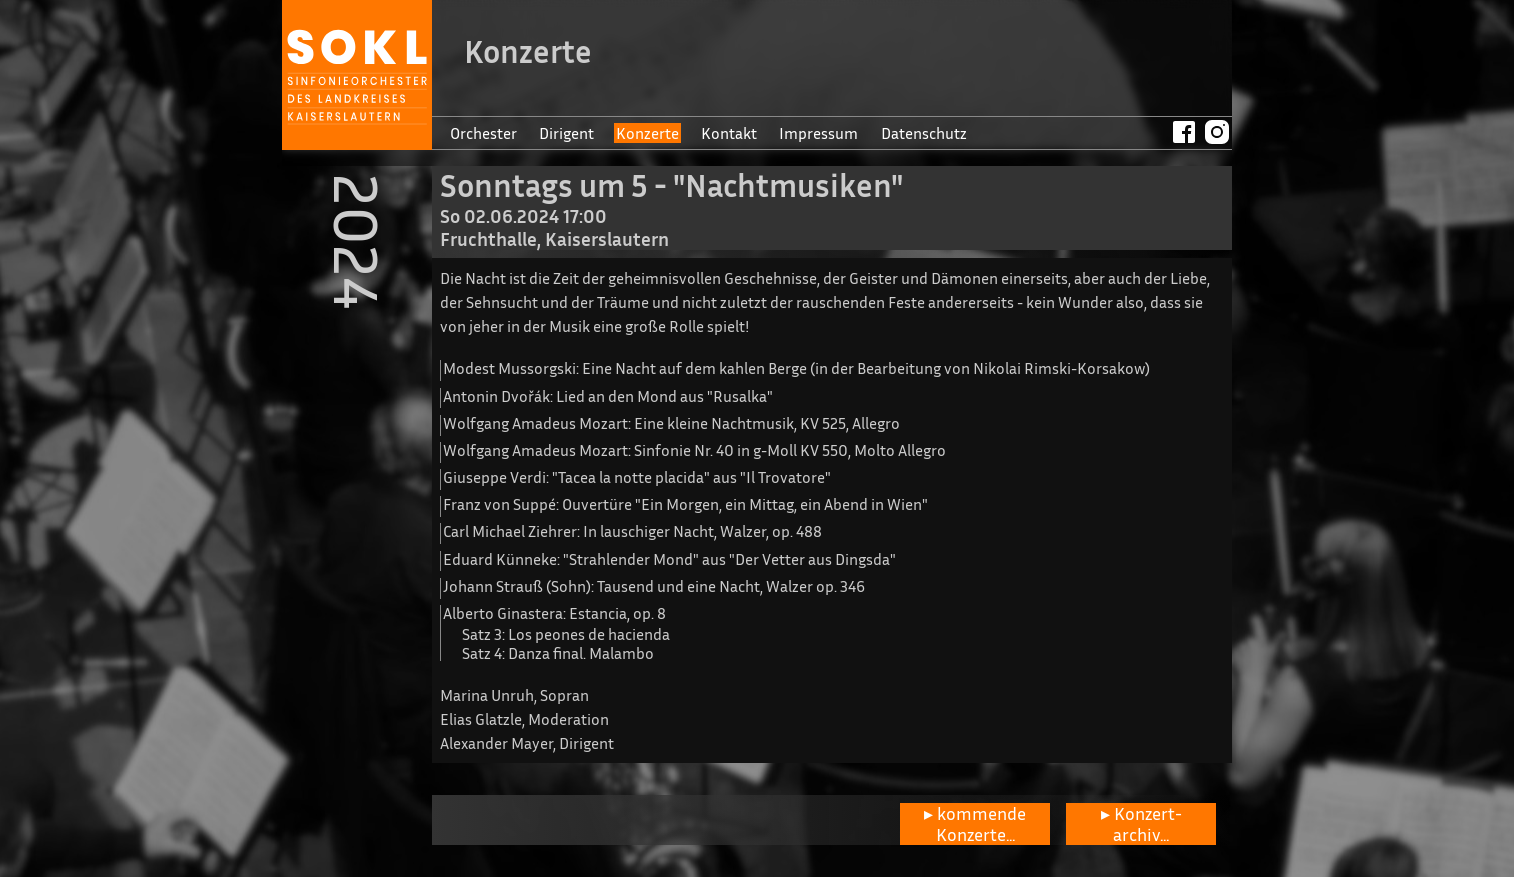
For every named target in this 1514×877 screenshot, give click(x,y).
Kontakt (729, 133)
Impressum (818, 133)
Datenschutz (924, 133)
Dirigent (566, 133)
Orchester (483, 133)
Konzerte (647, 133)
